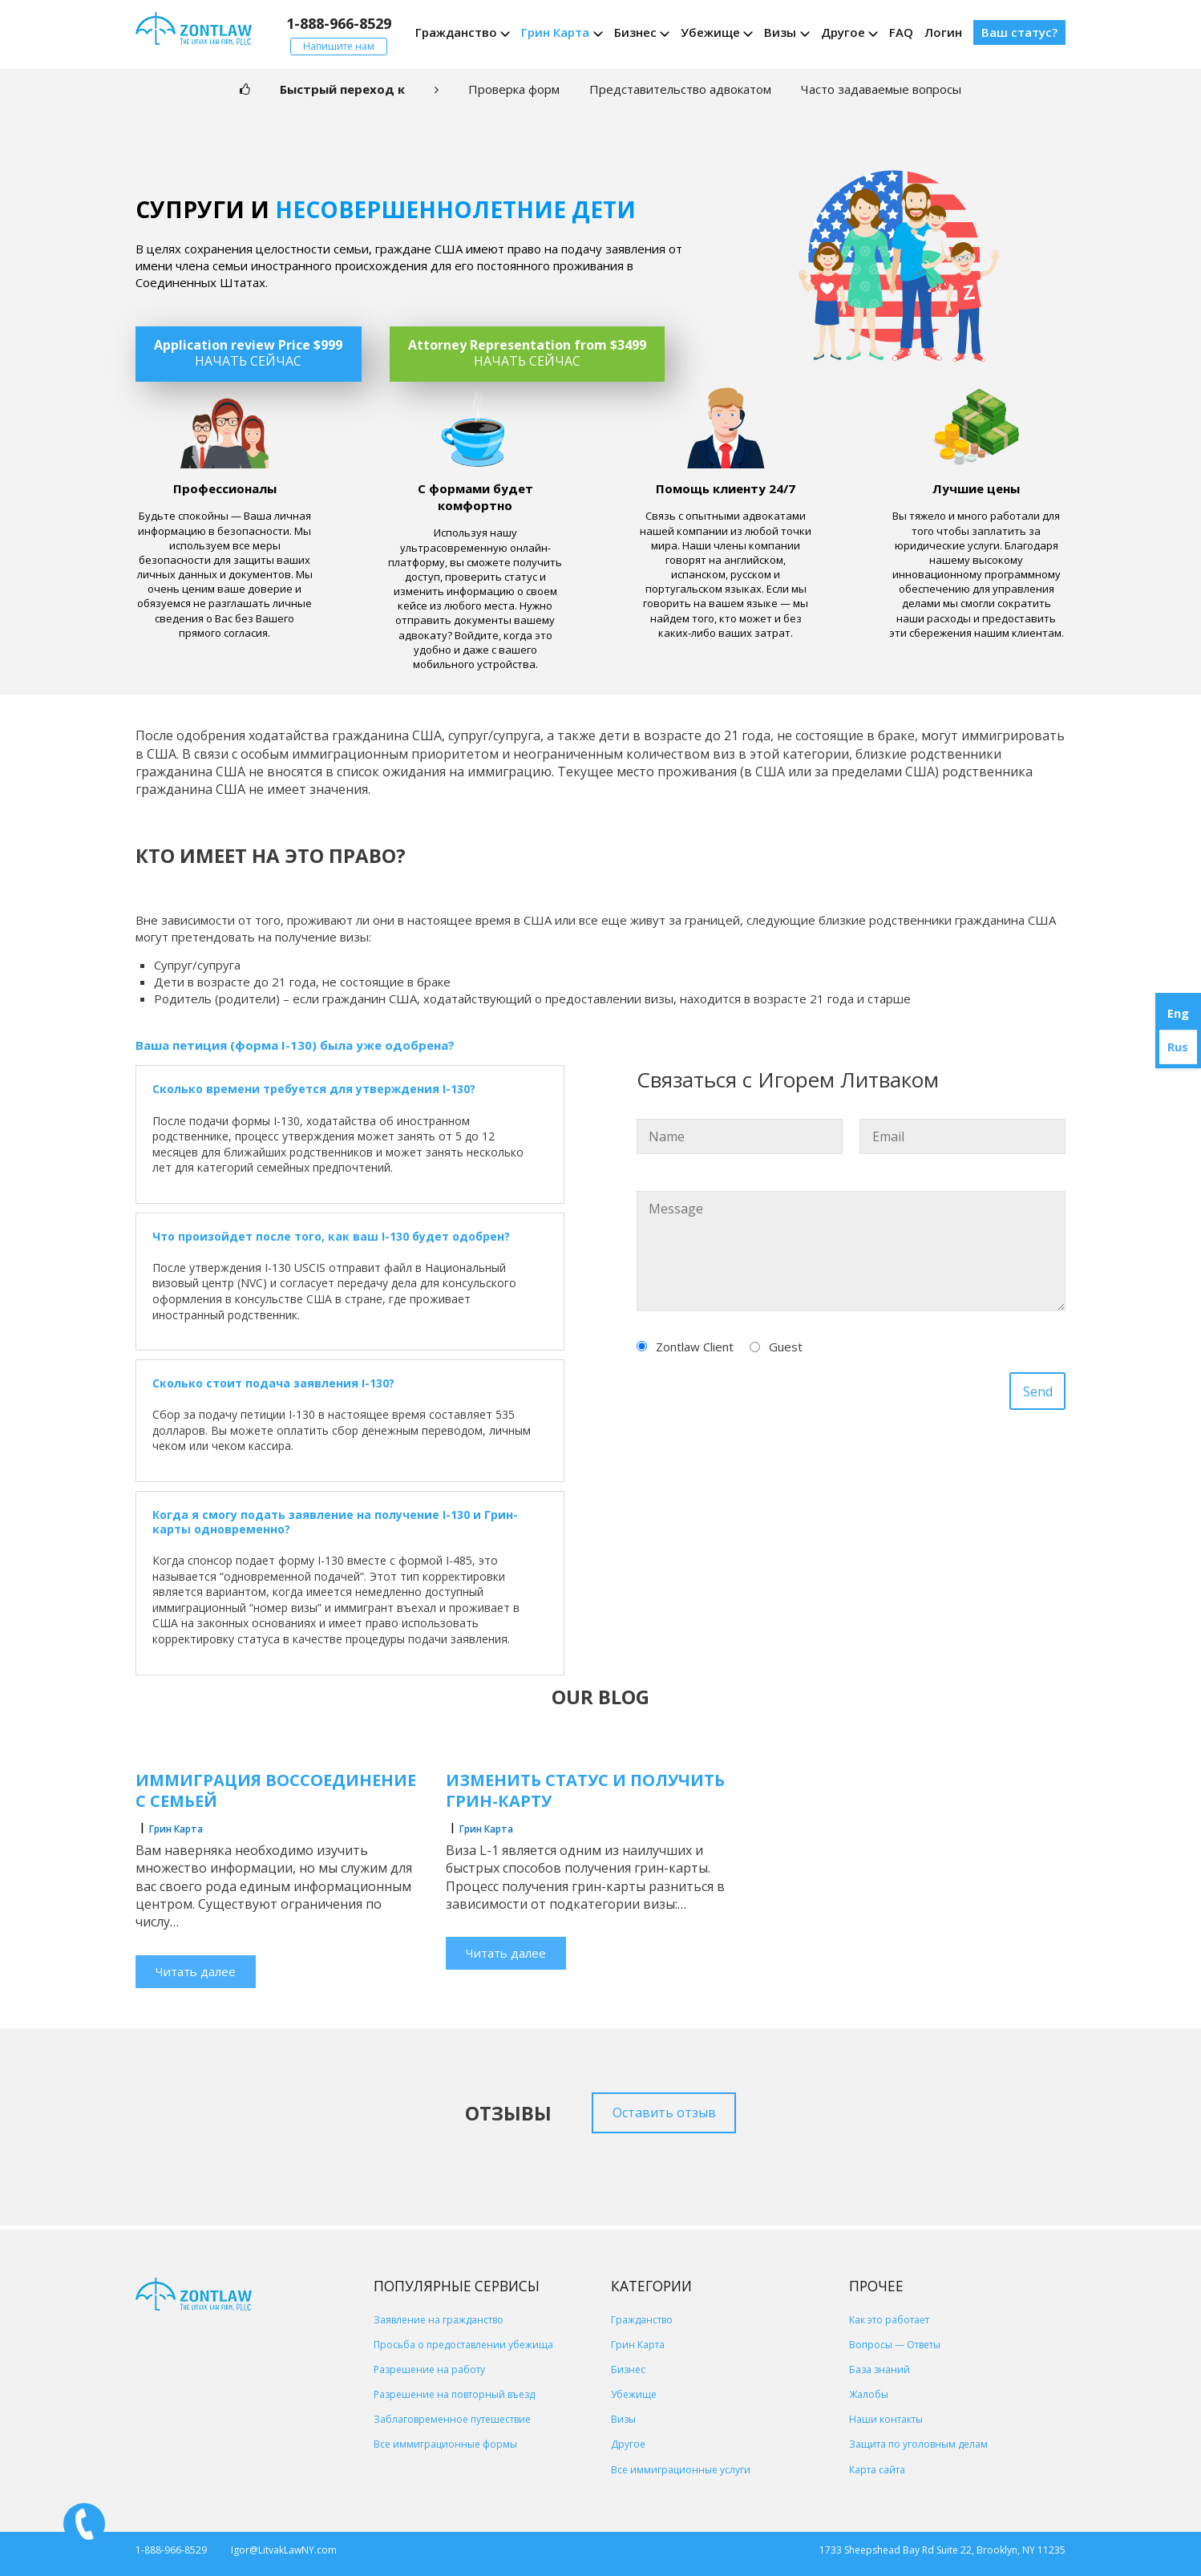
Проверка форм (514, 89)
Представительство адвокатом (680, 89)
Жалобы (868, 2394)
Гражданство (456, 32)
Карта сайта (877, 2470)
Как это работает (889, 2320)
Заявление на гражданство (438, 2320)
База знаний (879, 2369)
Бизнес (635, 32)
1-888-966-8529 (338, 23)
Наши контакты (886, 2419)
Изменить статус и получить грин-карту (585, 1790)
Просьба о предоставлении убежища (463, 2344)
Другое (843, 32)
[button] (350, 1089)
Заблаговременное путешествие (452, 2419)
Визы (780, 32)
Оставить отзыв (664, 2112)
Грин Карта (555, 32)
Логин (943, 32)
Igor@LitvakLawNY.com (284, 2550)
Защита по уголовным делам (918, 2444)
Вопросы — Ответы (894, 2344)
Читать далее (196, 1971)
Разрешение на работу (429, 2369)
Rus (1177, 1047)
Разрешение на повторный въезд (454, 2394)
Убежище (710, 32)
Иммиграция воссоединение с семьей (275, 1790)
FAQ (901, 32)
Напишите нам (338, 46)
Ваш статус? (1019, 32)
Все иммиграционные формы (445, 2444)
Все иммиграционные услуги (680, 2470)
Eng (1178, 1013)
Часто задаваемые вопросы (881, 89)
